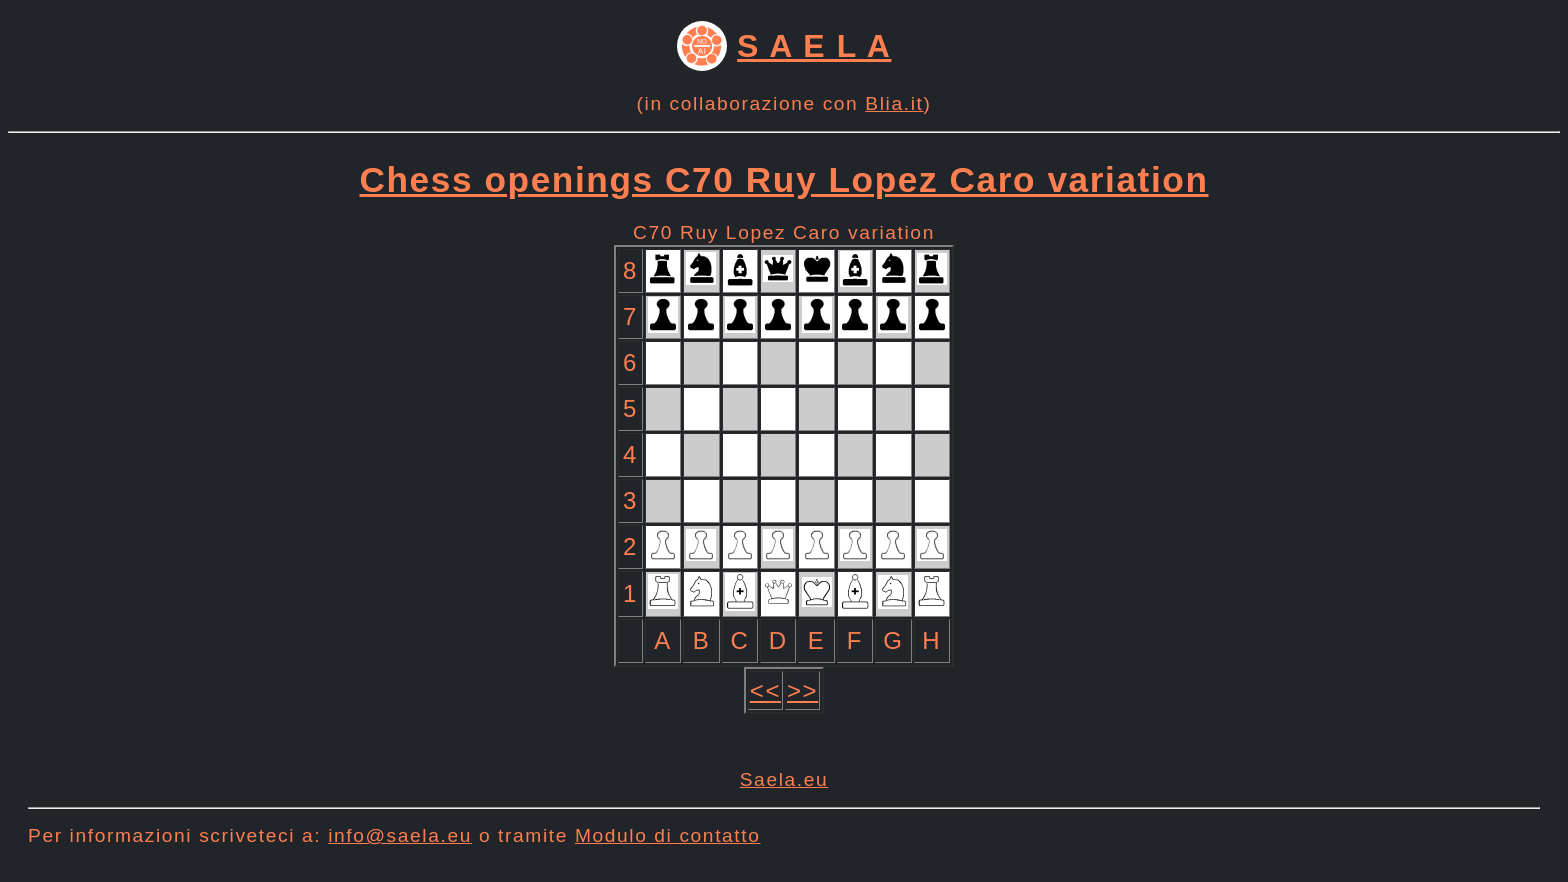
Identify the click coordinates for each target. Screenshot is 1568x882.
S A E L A (814, 46)
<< (765, 690)
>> (802, 690)
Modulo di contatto (668, 835)
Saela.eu (784, 779)
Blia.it (894, 103)
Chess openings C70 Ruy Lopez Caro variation (784, 179)
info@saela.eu (400, 835)
